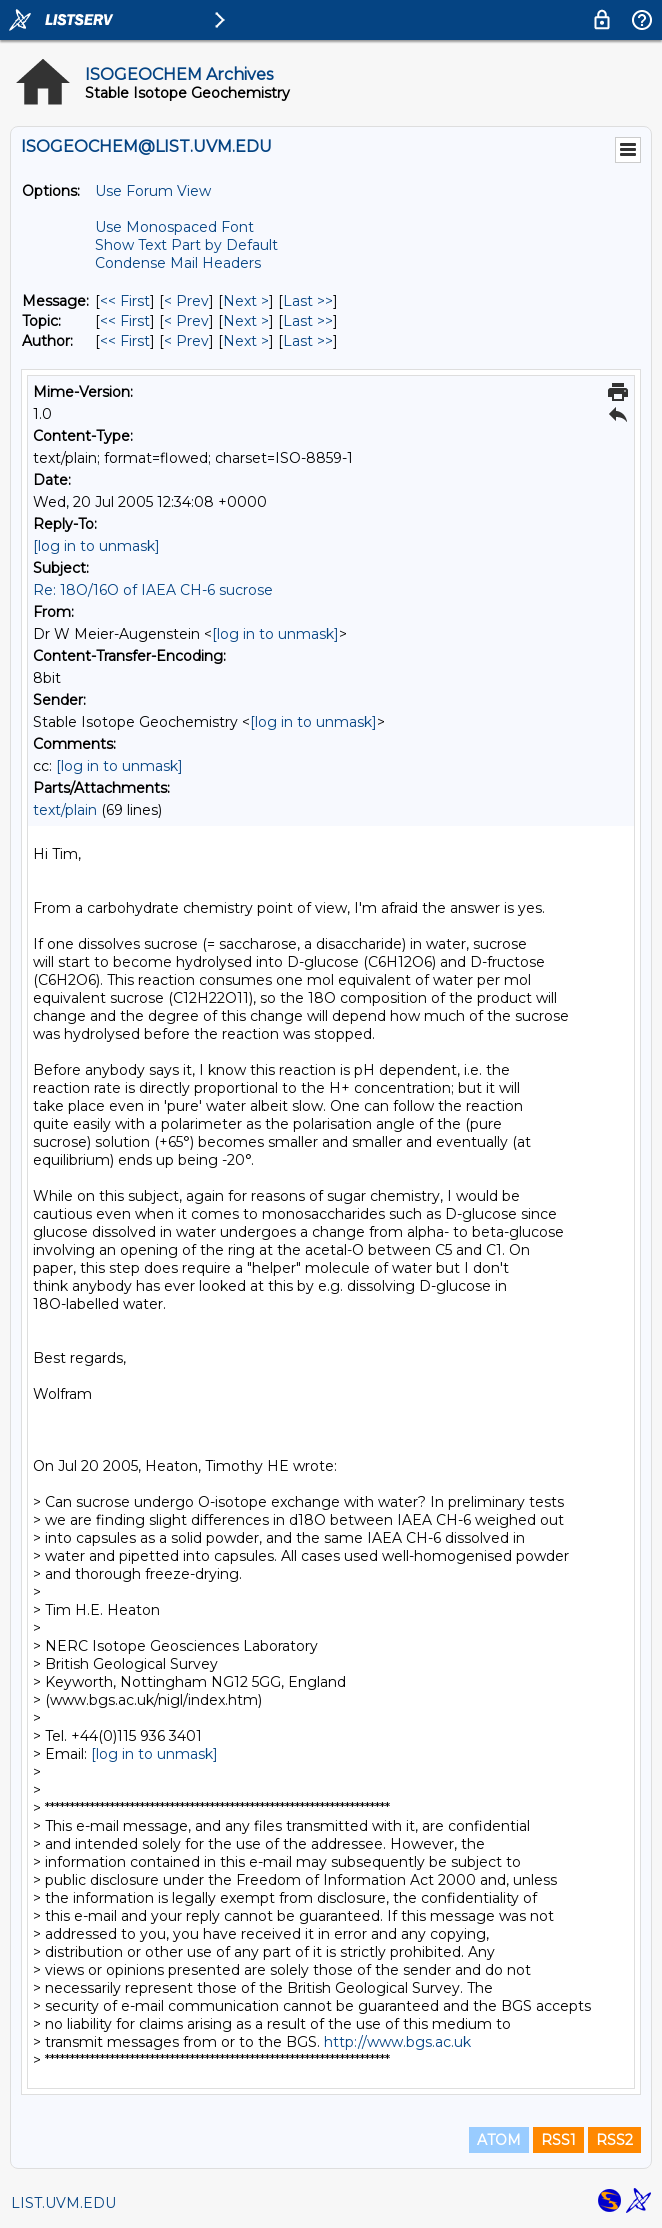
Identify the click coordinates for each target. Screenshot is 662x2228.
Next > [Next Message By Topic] (246, 321)
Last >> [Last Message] (308, 301)
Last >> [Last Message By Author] (308, 341)
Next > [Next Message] (246, 301)
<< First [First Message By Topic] (125, 321)
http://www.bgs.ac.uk (397, 2042)
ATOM (499, 2140)
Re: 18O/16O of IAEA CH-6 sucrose (153, 590)
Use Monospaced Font (174, 227)
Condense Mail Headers (178, 263)
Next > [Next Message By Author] (246, 341)
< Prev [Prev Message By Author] (186, 341)
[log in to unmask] (96, 546)
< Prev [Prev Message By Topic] (186, 321)
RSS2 (614, 2140)
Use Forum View (153, 191)
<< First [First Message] (125, 301)
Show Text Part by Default (186, 245)
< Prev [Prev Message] (186, 301)
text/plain (65, 810)
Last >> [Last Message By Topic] (308, 321)
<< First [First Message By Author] (125, 341)
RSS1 (558, 2140)
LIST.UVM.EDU (63, 2203)
